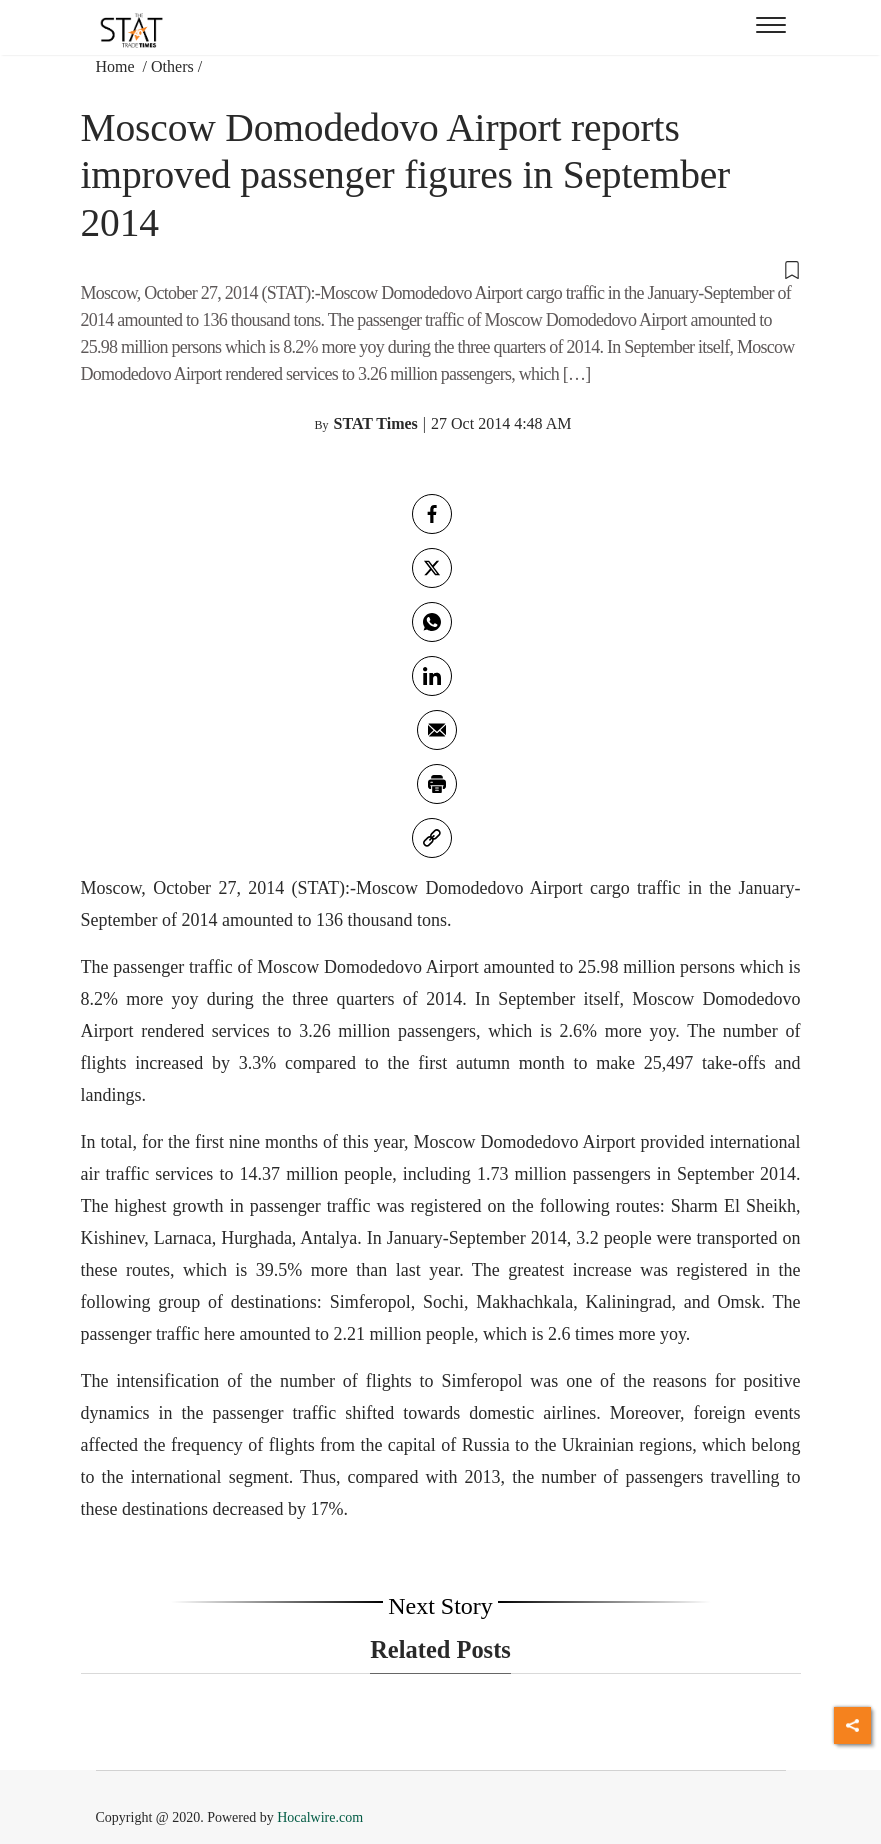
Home (117, 66)
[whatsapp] (432, 622)
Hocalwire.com (320, 1817)
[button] (441, 268)
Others (172, 66)
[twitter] (432, 568)
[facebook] (432, 514)
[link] (432, 838)
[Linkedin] (432, 676)
